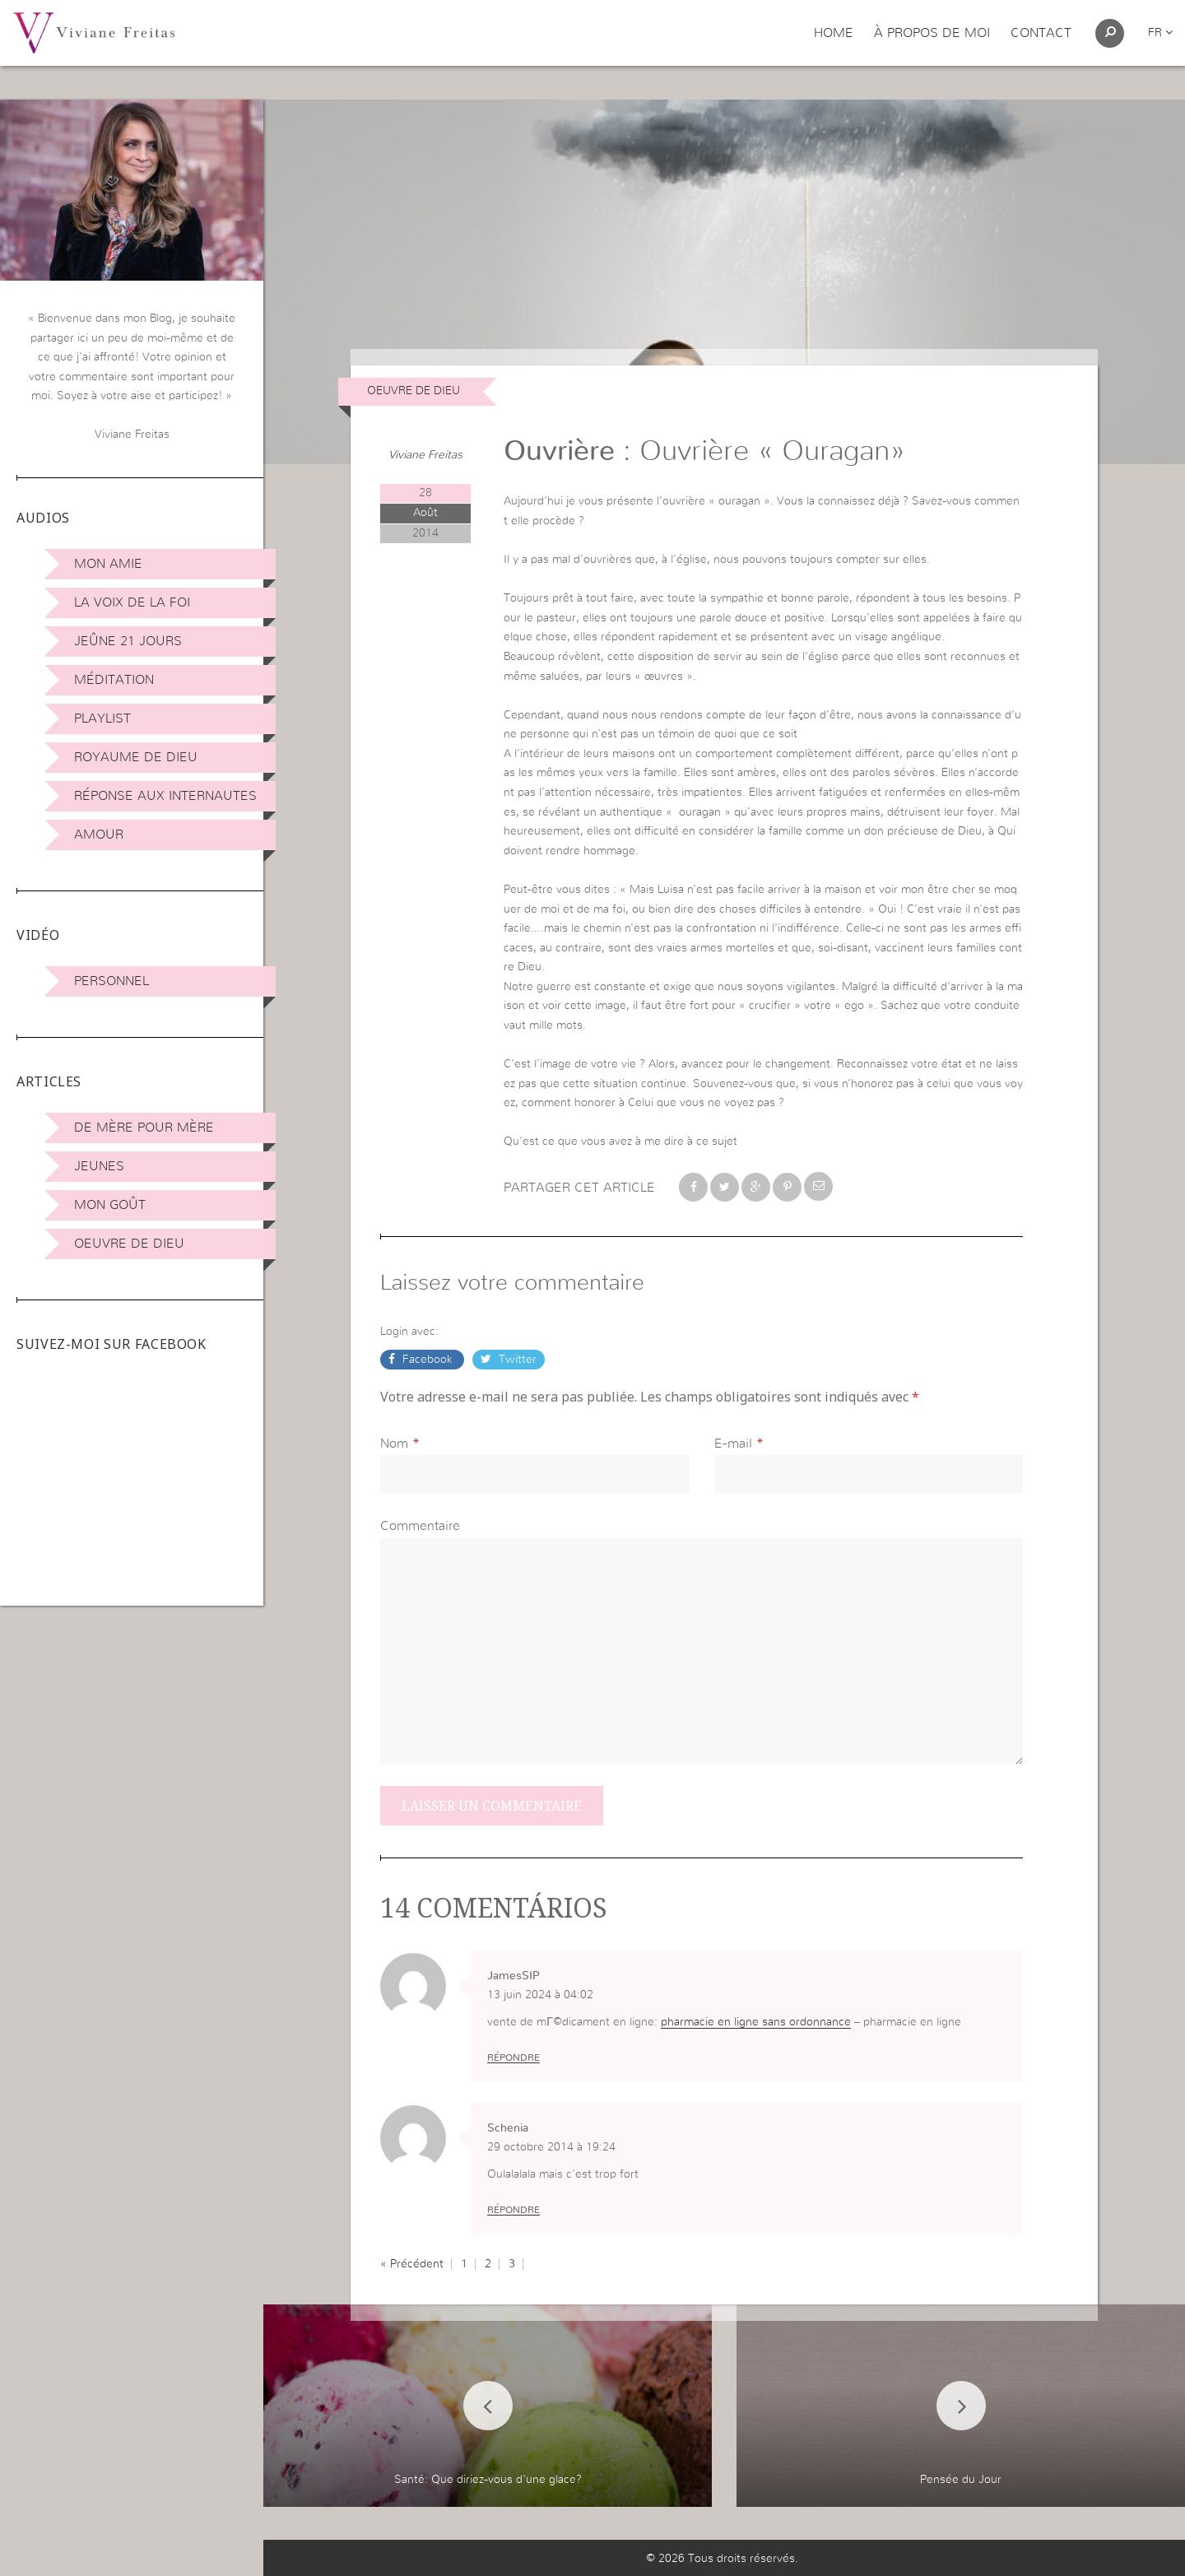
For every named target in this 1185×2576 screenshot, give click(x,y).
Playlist (102, 718)
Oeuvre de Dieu (129, 1243)
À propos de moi (932, 33)
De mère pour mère (144, 1127)
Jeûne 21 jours (128, 641)
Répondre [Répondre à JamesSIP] (513, 2057)
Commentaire (420, 1525)
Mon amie (108, 563)
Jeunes (99, 1166)
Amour (98, 834)
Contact (1041, 33)
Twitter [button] (516, 1359)
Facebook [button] (427, 1359)
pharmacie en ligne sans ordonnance (756, 2022)
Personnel (111, 981)
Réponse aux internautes (165, 795)
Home (833, 33)
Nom (394, 1443)
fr (1160, 33)
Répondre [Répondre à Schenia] (513, 2210)
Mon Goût (110, 1204)
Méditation (114, 679)
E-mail (733, 1443)
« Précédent (412, 2264)
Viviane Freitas (425, 455)
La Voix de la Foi (132, 602)
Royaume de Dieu (136, 757)
